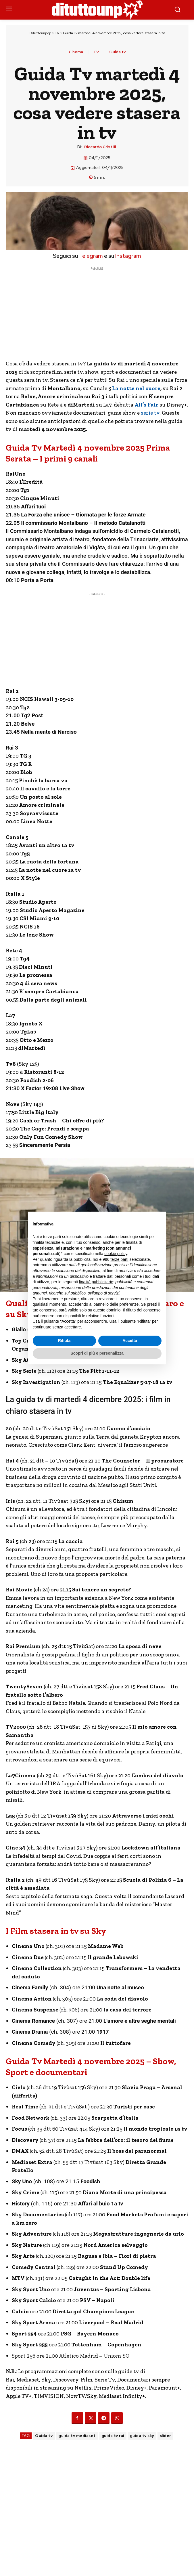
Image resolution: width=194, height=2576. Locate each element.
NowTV (75, 2396)
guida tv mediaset (77, 2435)
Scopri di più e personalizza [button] (96, 1353)
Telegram (90, 256)
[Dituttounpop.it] (97, 10)
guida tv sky (142, 2435)
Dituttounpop (40, 33)
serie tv (150, 412)
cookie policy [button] (115, 1253)
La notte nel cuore (136, 388)
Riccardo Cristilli (100, 146)
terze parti (119, 1259)
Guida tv (117, 52)
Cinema (76, 52)
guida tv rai (112, 2435)
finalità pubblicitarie (96, 1282)
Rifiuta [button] (64, 1340)
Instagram (128, 256)
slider (165, 2435)
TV (57, 33)
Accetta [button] (129, 1340)
